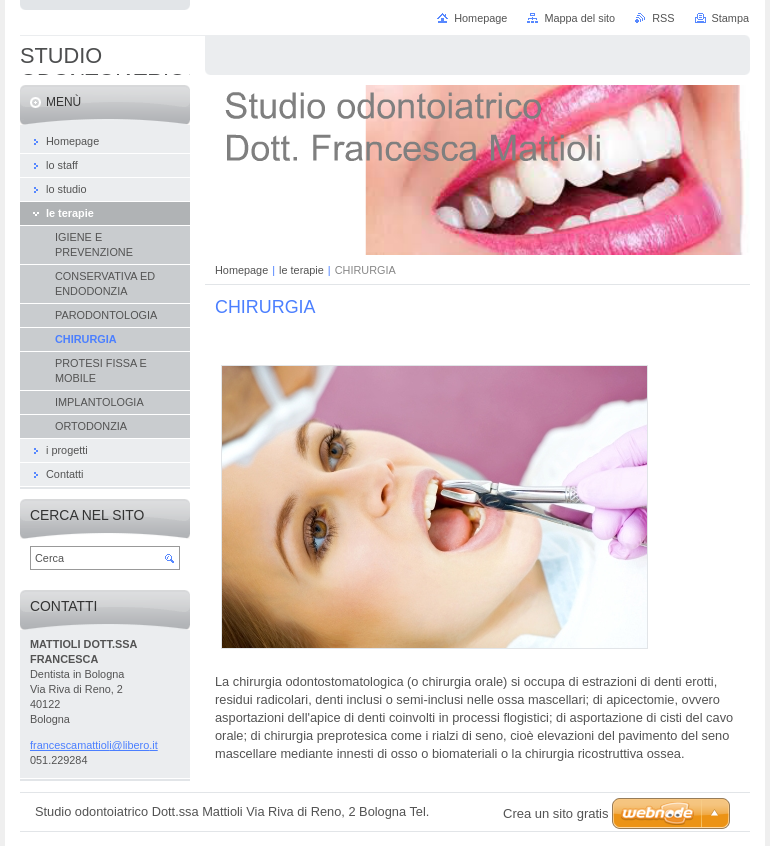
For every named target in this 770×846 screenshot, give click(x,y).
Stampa (730, 18)
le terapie (301, 270)
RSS (663, 18)
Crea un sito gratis (556, 813)
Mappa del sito (579, 18)
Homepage (241, 270)
